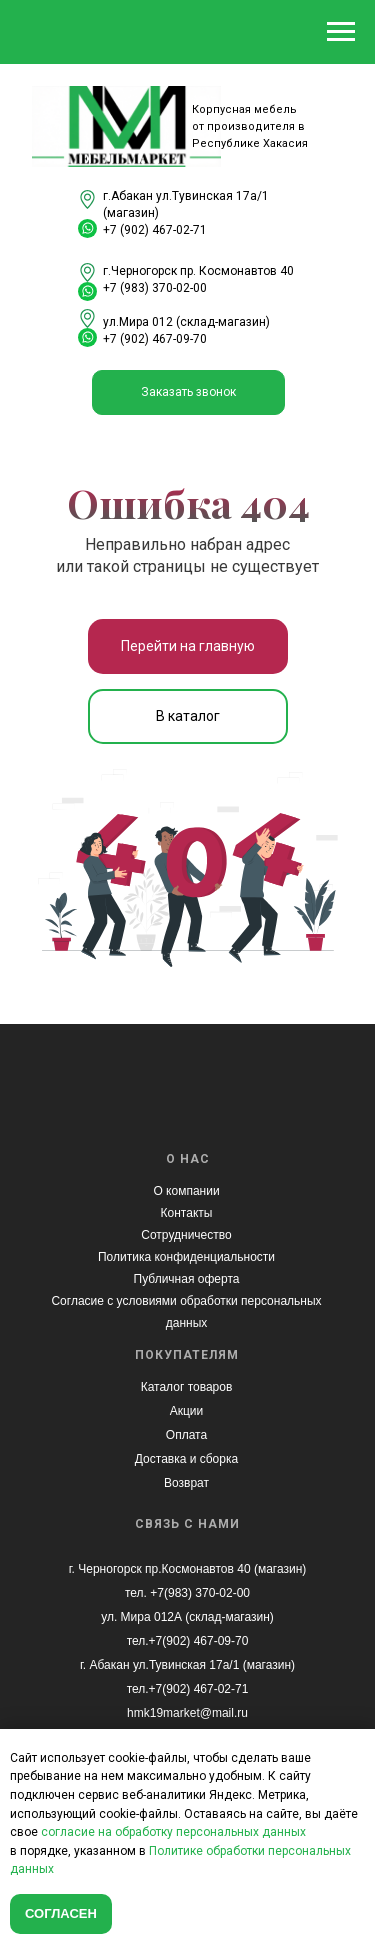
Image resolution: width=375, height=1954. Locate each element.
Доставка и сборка (186, 1459)
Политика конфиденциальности (186, 1257)
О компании (186, 1191)
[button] (188, 392)
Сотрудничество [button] (186, 1235)
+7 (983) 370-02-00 (155, 288)
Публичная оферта (187, 1279)
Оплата (186, 1435)
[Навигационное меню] (341, 32)
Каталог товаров (187, 1387)
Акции (187, 1411)
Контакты (187, 1213)
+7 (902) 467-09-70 (155, 339)
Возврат (186, 1483)
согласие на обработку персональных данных (173, 1832)
